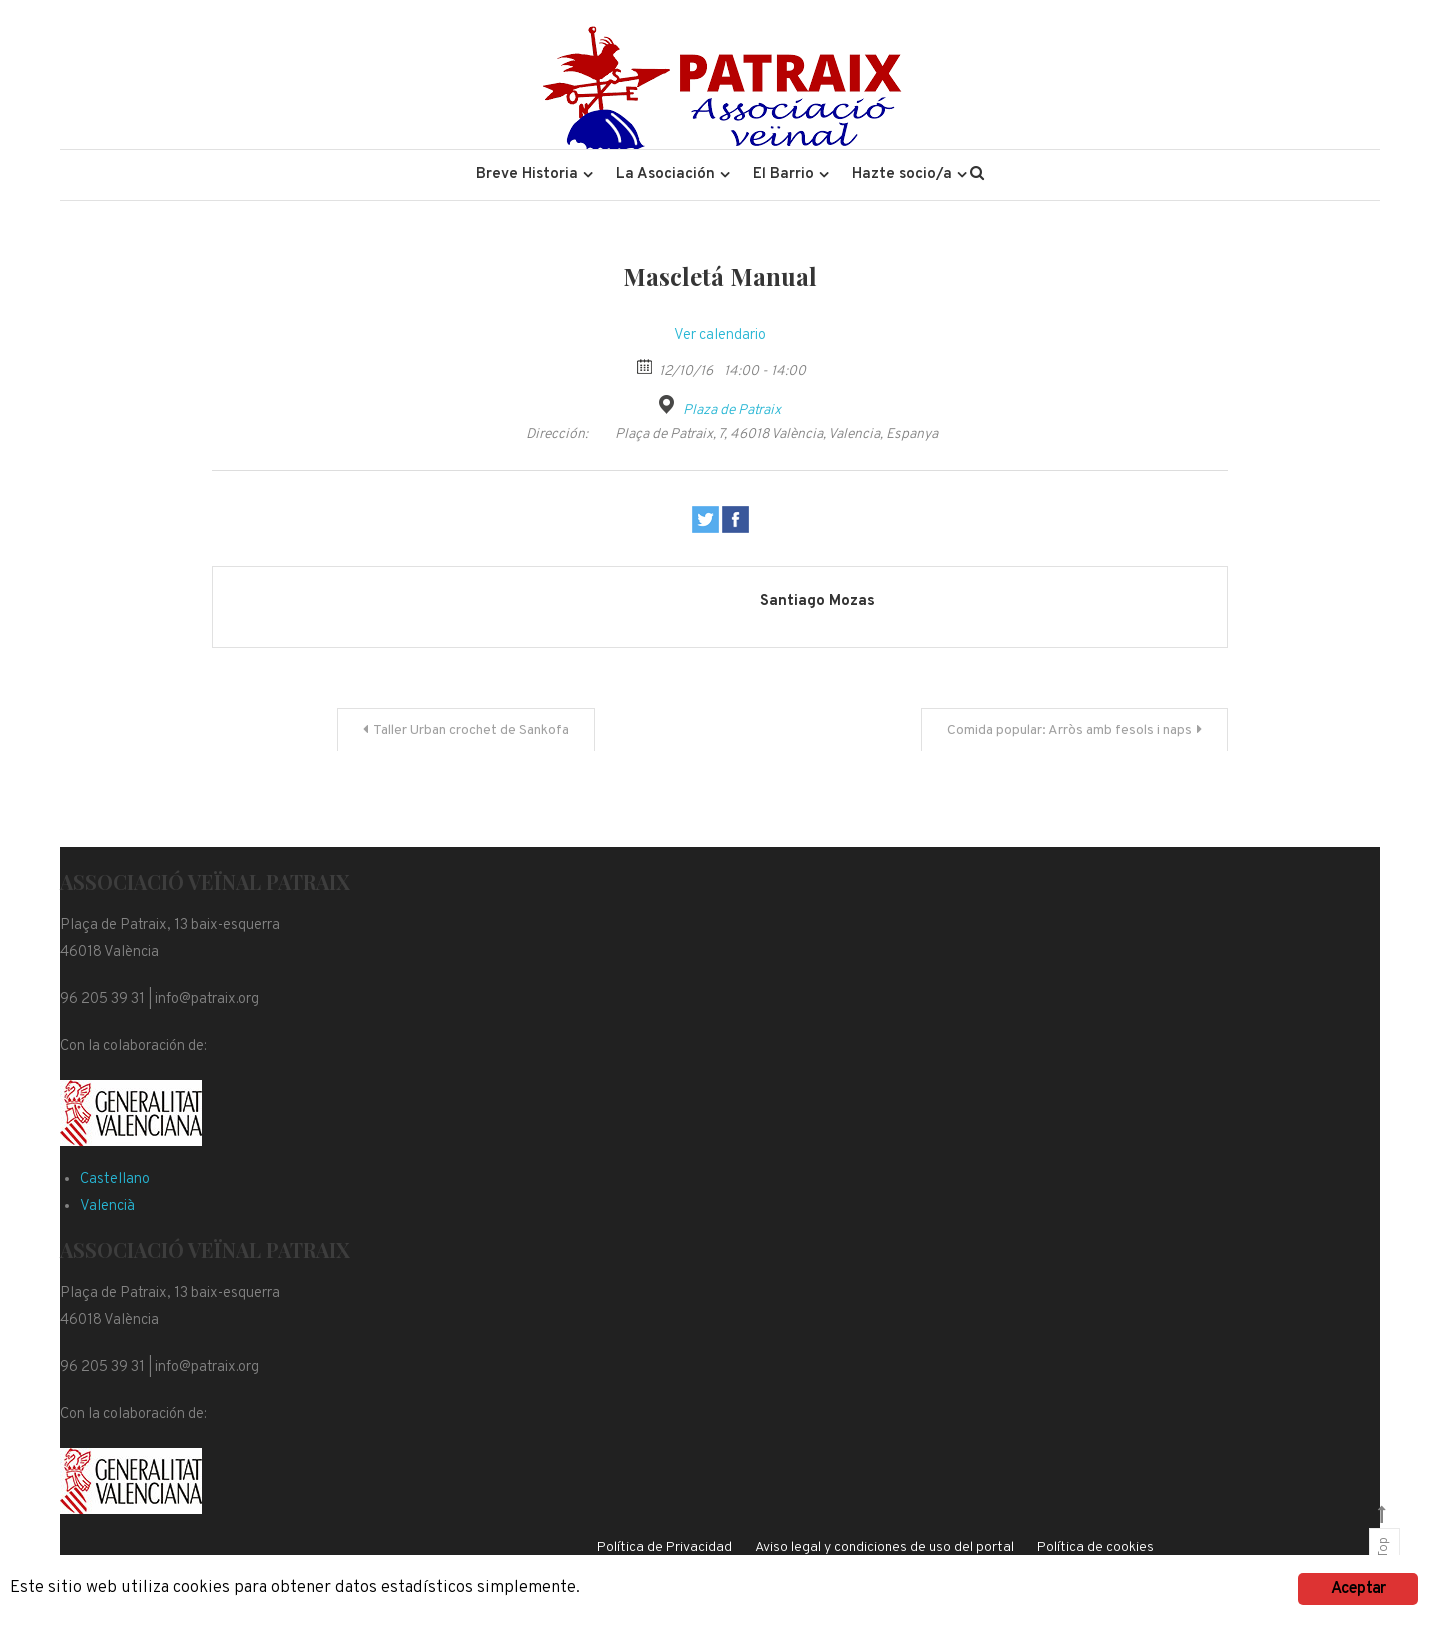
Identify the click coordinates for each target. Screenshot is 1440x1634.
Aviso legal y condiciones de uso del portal (884, 1547)
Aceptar (1358, 1589)
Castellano (115, 1179)
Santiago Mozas (817, 601)
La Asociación (665, 174)
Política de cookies (1095, 1547)
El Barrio (783, 174)
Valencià (107, 1206)
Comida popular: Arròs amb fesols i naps (1069, 730)
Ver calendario (720, 335)
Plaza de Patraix (732, 410)
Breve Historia (527, 174)
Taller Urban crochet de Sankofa (471, 730)
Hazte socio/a (902, 174)
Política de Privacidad (664, 1547)
